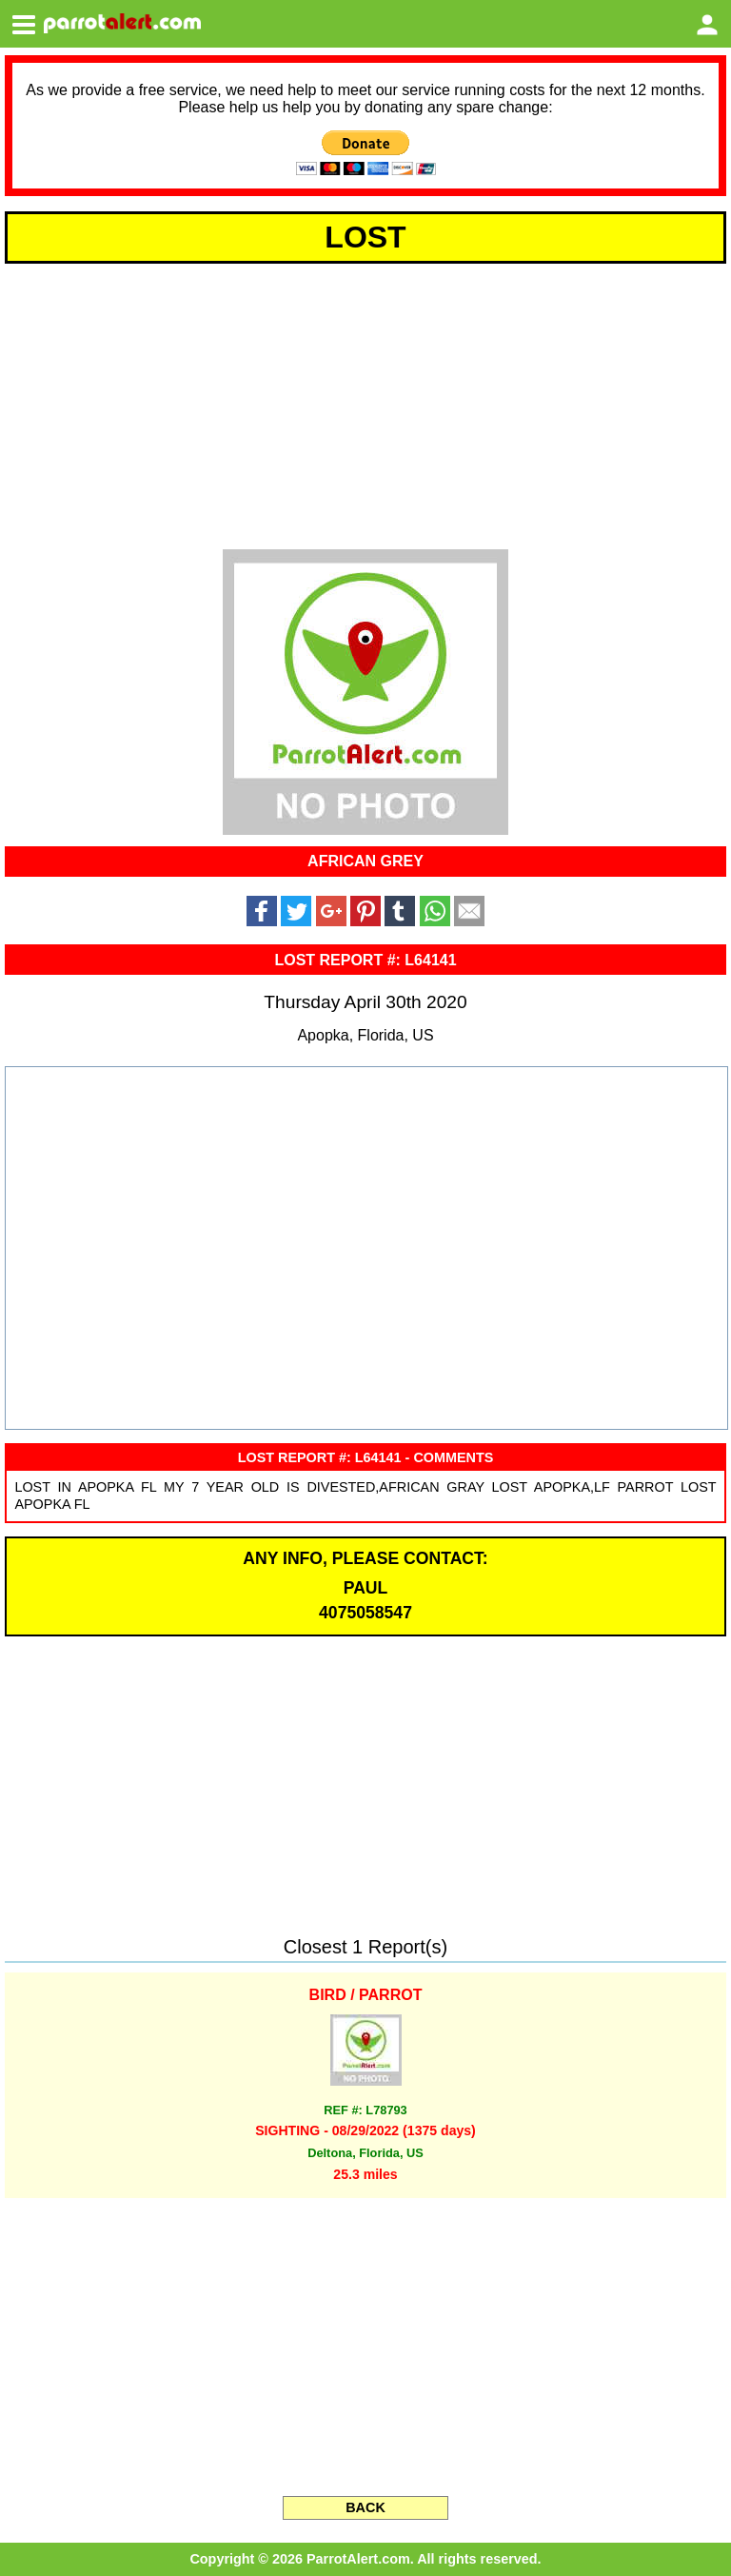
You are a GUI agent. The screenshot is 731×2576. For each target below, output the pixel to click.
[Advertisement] (365, 403)
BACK (365, 2507)
